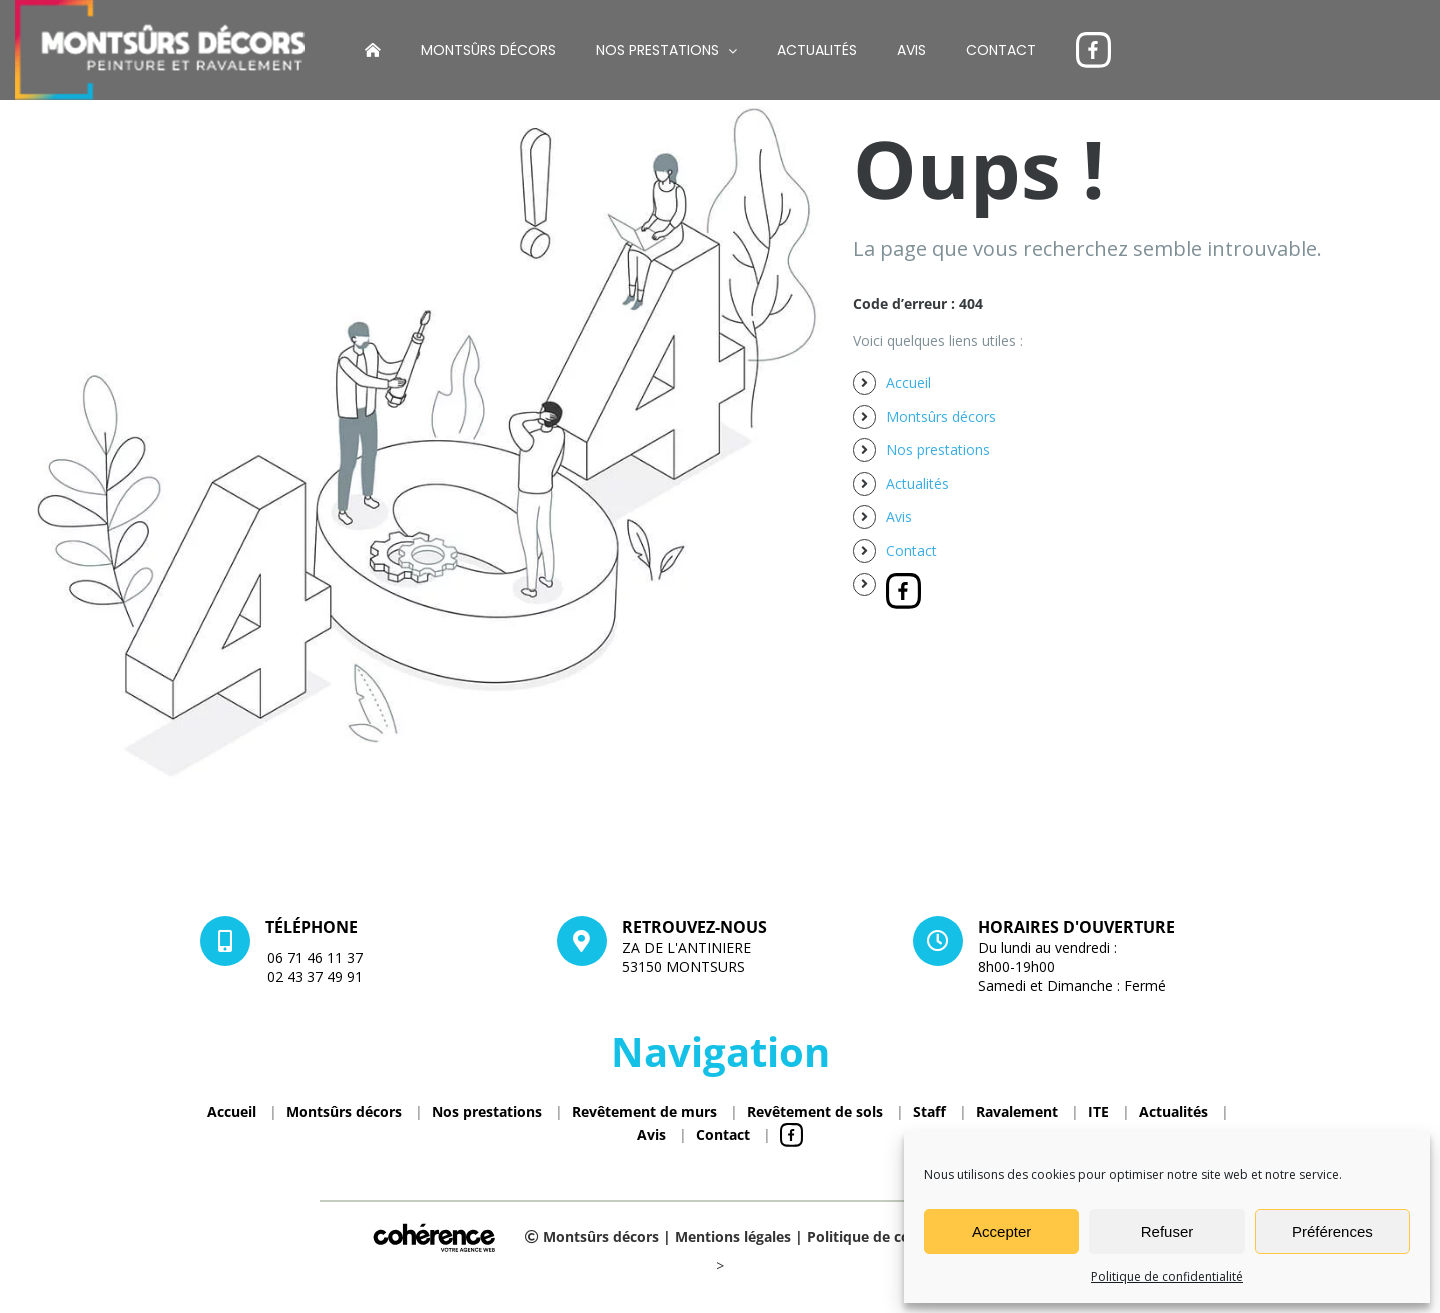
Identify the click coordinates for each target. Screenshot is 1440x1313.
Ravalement (1017, 1111)
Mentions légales (733, 1236)
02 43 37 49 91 (315, 976)
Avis (899, 516)
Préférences (1332, 1231)
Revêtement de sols (815, 1111)
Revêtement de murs (644, 1111)
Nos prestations (938, 449)
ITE (1098, 1111)
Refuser (1167, 1231)
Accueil (908, 382)
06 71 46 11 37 (315, 957)
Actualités (917, 483)
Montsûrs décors (941, 416)
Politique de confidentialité (1167, 1276)
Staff (929, 1111)
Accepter (1001, 1231)
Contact (911, 550)
